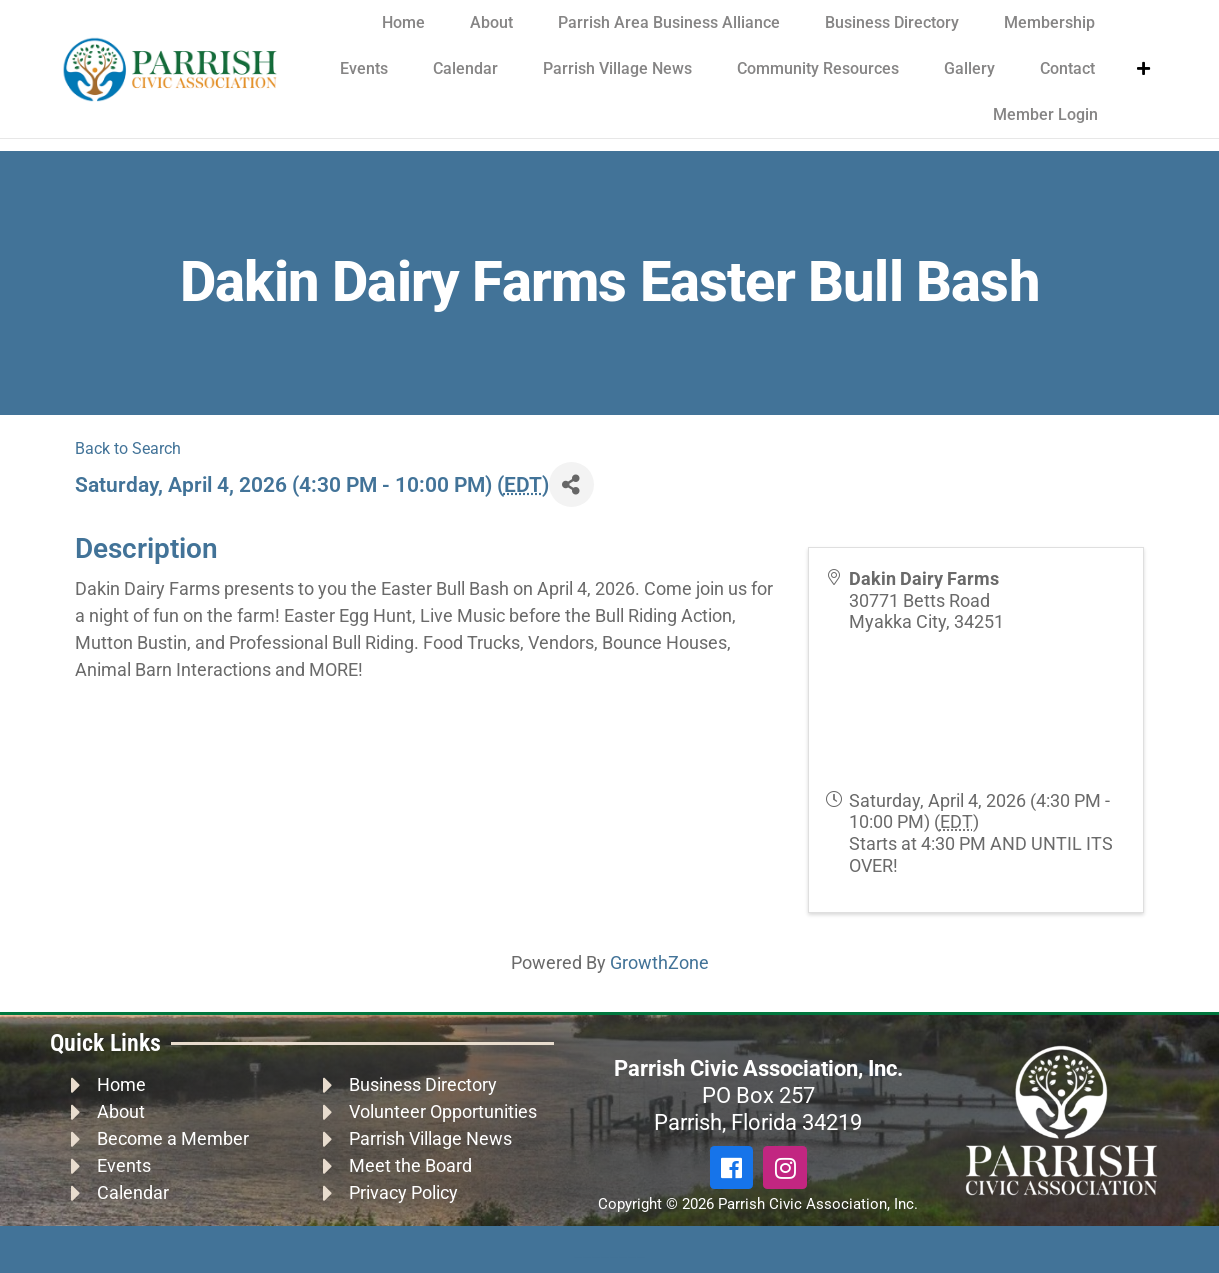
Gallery (969, 68)
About (491, 22)
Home (403, 22)
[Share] (571, 484)
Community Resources (818, 68)
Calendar (465, 68)
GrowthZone (659, 962)
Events (364, 68)
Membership (1049, 22)
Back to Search (128, 448)
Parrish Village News (617, 68)
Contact (1067, 68)
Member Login (1045, 114)
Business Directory (892, 22)
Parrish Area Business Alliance (669, 22)
